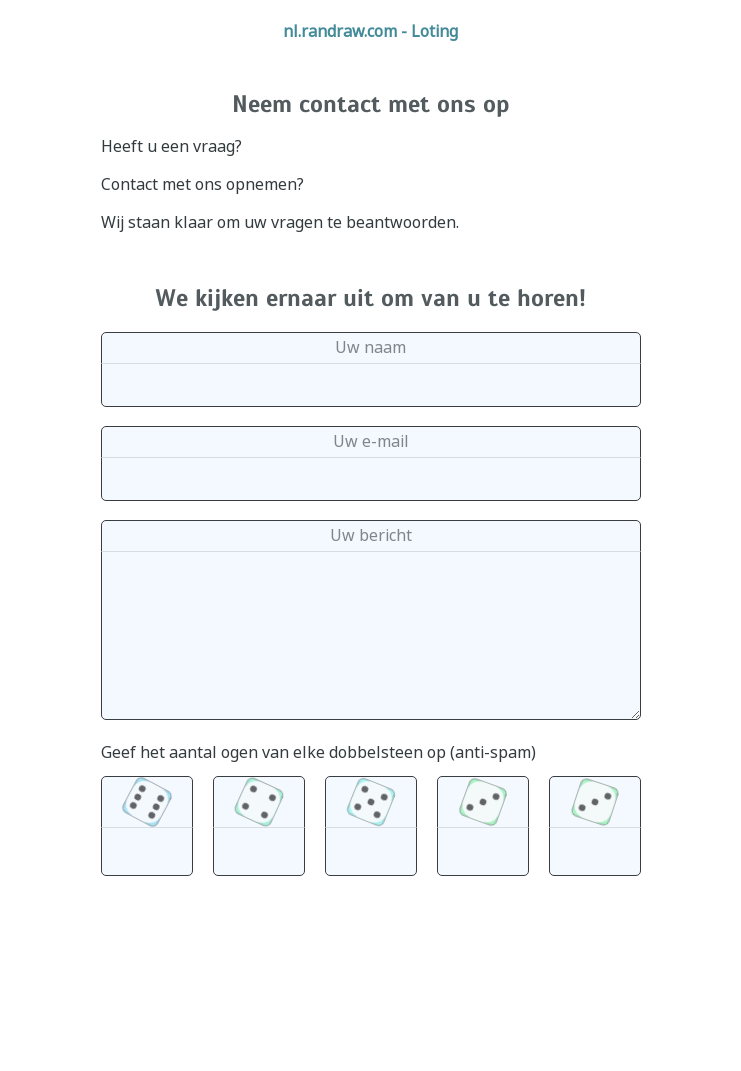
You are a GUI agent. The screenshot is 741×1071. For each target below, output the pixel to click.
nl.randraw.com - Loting (370, 31)
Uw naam (370, 347)
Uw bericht (371, 535)
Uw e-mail (371, 441)
